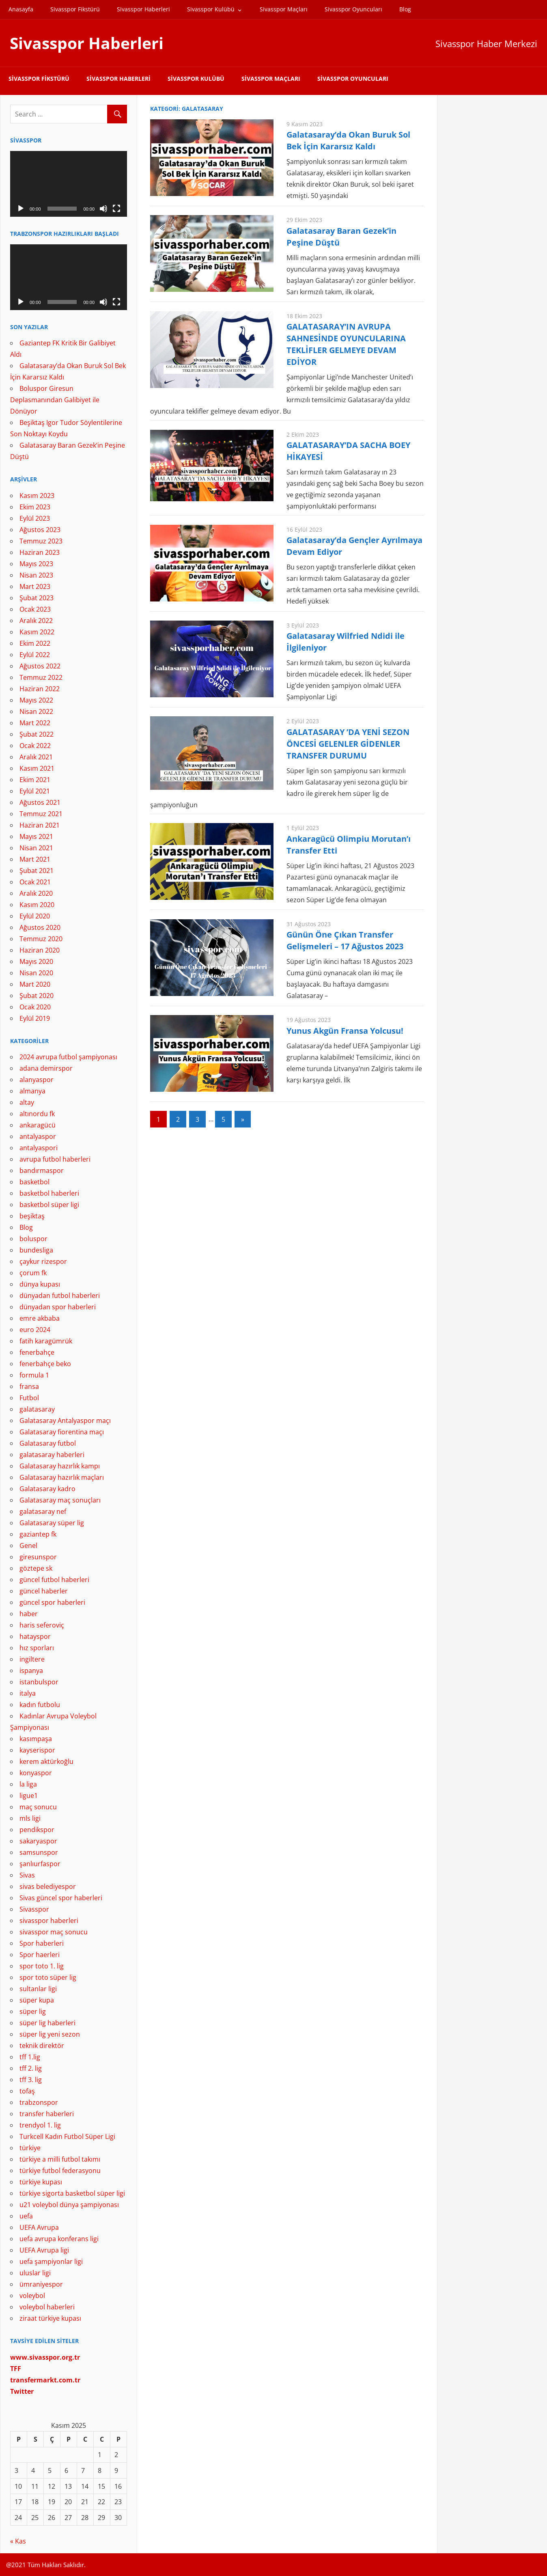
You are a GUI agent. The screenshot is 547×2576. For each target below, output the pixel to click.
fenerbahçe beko (45, 1363)
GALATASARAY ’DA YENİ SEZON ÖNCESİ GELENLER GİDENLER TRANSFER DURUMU (347, 743)
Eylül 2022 (34, 654)
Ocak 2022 (35, 745)
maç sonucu (38, 1806)
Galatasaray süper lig (51, 1522)
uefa (26, 2216)
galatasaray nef (42, 1511)
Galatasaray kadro (47, 1488)
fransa (29, 1386)
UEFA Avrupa (39, 2227)
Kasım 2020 (36, 904)
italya (27, 1693)
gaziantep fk (37, 1534)
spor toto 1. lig (41, 1966)
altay (26, 1102)
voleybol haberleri (47, 2306)
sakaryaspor (38, 1841)
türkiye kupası (40, 2181)
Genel (28, 1545)
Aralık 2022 (36, 620)
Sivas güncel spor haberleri (60, 1897)
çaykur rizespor (43, 1261)
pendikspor (36, 1829)
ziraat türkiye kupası (50, 2318)
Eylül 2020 (34, 916)
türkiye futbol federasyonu (60, 2170)
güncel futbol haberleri (54, 1579)
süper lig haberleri (47, 2022)
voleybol (32, 2295)
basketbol (34, 1181)
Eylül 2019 (34, 1018)
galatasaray (37, 1409)
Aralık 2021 (36, 756)
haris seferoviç (41, 1625)
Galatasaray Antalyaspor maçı (65, 1420)
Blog (405, 9)
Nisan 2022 (36, 711)
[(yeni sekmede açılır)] (45, 2380)
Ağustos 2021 (39, 802)
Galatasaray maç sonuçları (60, 1500)
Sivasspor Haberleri (143, 9)
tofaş (27, 2091)
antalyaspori (38, 1147)
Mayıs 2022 (36, 700)
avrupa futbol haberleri (54, 1159)
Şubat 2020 (36, 995)
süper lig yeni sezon (49, 2034)
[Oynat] (21, 209)
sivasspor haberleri (48, 1920)
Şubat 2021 (36, 870)
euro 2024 (34, 1329)
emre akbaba (39, 1318)
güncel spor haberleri (52, 1602)
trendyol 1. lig (40, 2125)
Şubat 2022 (36, 734)
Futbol (29, 1397)
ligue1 (28, 1795)
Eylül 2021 (34, 791)
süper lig (32, 2011)
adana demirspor (46, 1068)
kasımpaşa (35, 1738)
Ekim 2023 (34, 506)
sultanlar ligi (38, 1988)
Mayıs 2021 (36, 836)
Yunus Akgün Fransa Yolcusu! (344, 1030)
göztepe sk (35, 1568)
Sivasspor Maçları (284, 9)
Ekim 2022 (34, 643)
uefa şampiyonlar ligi (51, 2261)
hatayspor (35, 1636)
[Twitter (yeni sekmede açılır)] (22, 2391)
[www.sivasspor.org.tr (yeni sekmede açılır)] (45, 2357)
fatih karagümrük (45, 1341)
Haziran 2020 (39, 950)
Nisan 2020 (36, 972)
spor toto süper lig (47, 1977)
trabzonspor (38, 2102)
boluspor (33, 1238)
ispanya (31, 1670)
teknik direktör (41, 2045)
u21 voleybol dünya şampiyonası (69, 2204)
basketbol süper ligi (49, 1204)
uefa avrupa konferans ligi (59, 2238)
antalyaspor (37, 1136)
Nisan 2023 (36, 575)
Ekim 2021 (34, 779)
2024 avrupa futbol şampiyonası (68, 1056)
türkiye (30, 2147)
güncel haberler (43, 1591)
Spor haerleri (39, 1954)
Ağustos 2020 (39, 927)
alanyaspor (36, 1079)
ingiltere (32, 1659)
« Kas (18, 2541)
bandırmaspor (41, 1170)
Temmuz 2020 (40, 938)
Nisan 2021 (36, 847)
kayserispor (37, 1750)
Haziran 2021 (39, 825)
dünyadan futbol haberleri (59, 1295)
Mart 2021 (34, 859)
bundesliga (36, 1250)
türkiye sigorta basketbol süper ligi (72, 2193)
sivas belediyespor (47, 1886)
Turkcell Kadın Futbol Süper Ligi (67, 2136)
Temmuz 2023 (40, 541)
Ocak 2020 (35, 1006)
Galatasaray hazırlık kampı (59, 1466)
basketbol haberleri (49, 1193)
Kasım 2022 (36, 631)
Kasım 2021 (36, 768)
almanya (32, 1090)
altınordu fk (37, 1113)
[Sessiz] (103, 209)
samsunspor (38, 1852)
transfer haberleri (46, 2113)
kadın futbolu (39, 1704)
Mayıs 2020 (36, 961)
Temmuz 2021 (40, 813)
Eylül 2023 (34, 518)
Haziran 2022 (39, 688)
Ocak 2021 (35, 881)
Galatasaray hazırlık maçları (61, 1477)
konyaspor (35, 1772)
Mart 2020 (34, 984)
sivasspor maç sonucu (53, 1931)
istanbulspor (38, 1681)
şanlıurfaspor (39, 1863)
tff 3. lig (30, 2079)
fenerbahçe (36, 1352)
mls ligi (30, 1818)
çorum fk (33, 1272)
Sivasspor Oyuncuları (353, 9)
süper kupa (36, 2000)
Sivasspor (34, 1909)
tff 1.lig (29, 2056)
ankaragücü (37, 1125)
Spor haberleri (41, 1943)
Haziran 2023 (39, 552)
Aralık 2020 (36, 893)
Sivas (27, 1875)
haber (28, 1613)
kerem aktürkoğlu (46, 1761)
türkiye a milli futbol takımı (59, 2159)
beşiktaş (32, 1215)
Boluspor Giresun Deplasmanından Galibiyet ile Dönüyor (54, 400)
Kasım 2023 (36, 495)
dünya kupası (39, 1284)
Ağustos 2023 (39, 529)
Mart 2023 (34, 586)
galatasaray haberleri (51, 1454)
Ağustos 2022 (39, 666)
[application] (68, 184)
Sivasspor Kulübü (211, 9)
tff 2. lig (30, 2068)
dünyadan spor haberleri (57, 1306)
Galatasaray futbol (47, 1443)
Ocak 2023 (35, 609)
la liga (28, 1784)
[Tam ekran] (116, 209)
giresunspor (38, 1556)
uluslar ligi (35, 2272)
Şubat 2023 (36, 597)
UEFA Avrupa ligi (44, 2250)
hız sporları (36, 1647)
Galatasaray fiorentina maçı (61, 1431)
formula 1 (34, 1375)
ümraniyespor (41, 2284)
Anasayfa (21, 9)
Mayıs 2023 (36, 563)
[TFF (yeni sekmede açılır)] (15, 2368)
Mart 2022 (34, 722)
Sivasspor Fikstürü (75, 9)
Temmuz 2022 (40, 677)
